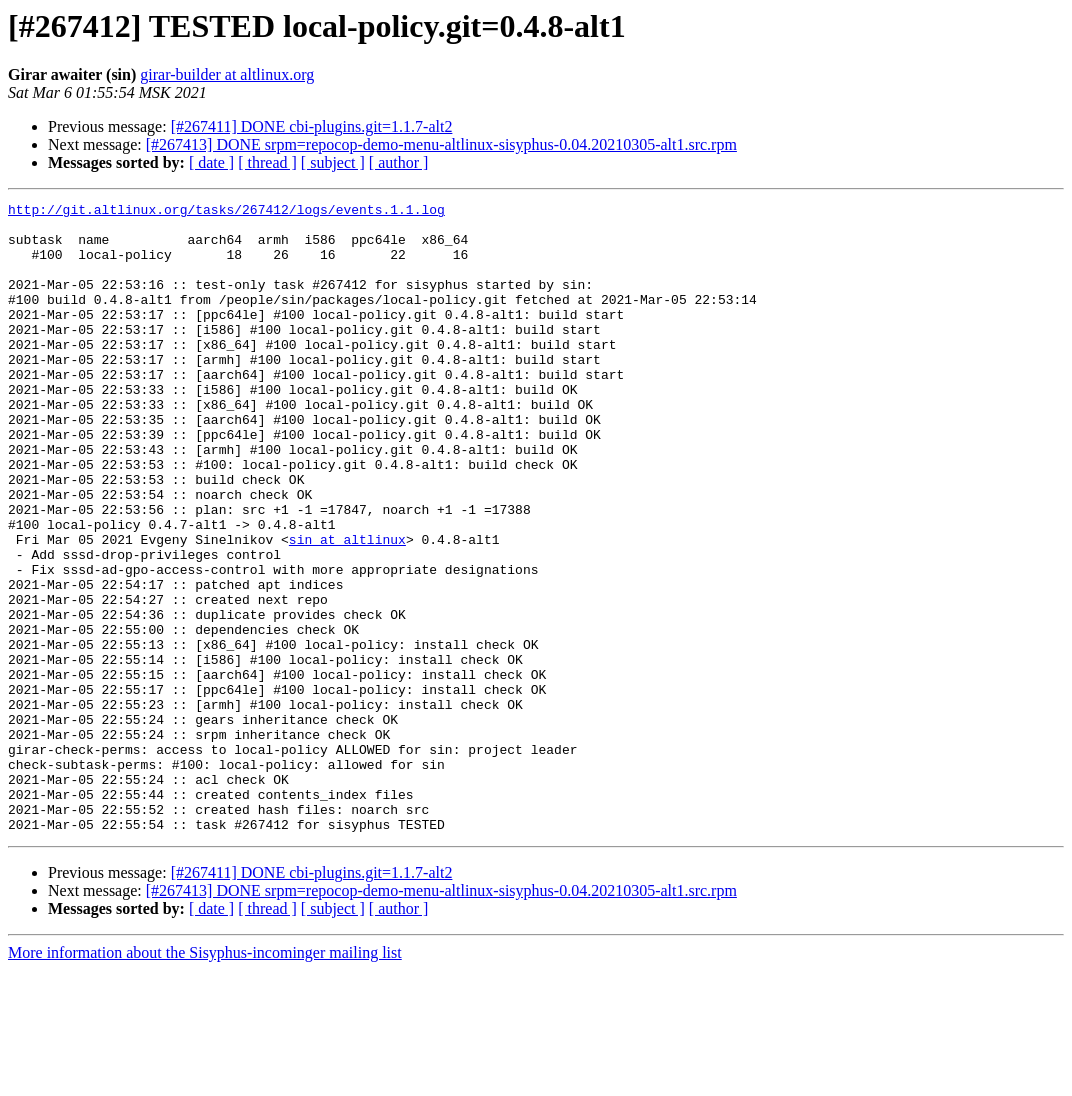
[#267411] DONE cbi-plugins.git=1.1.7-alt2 (312, 126)
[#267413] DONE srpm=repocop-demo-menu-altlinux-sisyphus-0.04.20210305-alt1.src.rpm (441, 144)
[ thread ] (267, 162)
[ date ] (211, 162)
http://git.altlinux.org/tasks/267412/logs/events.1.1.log (226, 212)
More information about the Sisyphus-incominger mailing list (205, 1078)
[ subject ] (333, 162)
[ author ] (399, 162)
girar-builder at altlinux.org (227, 74)
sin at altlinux (347, 608)
